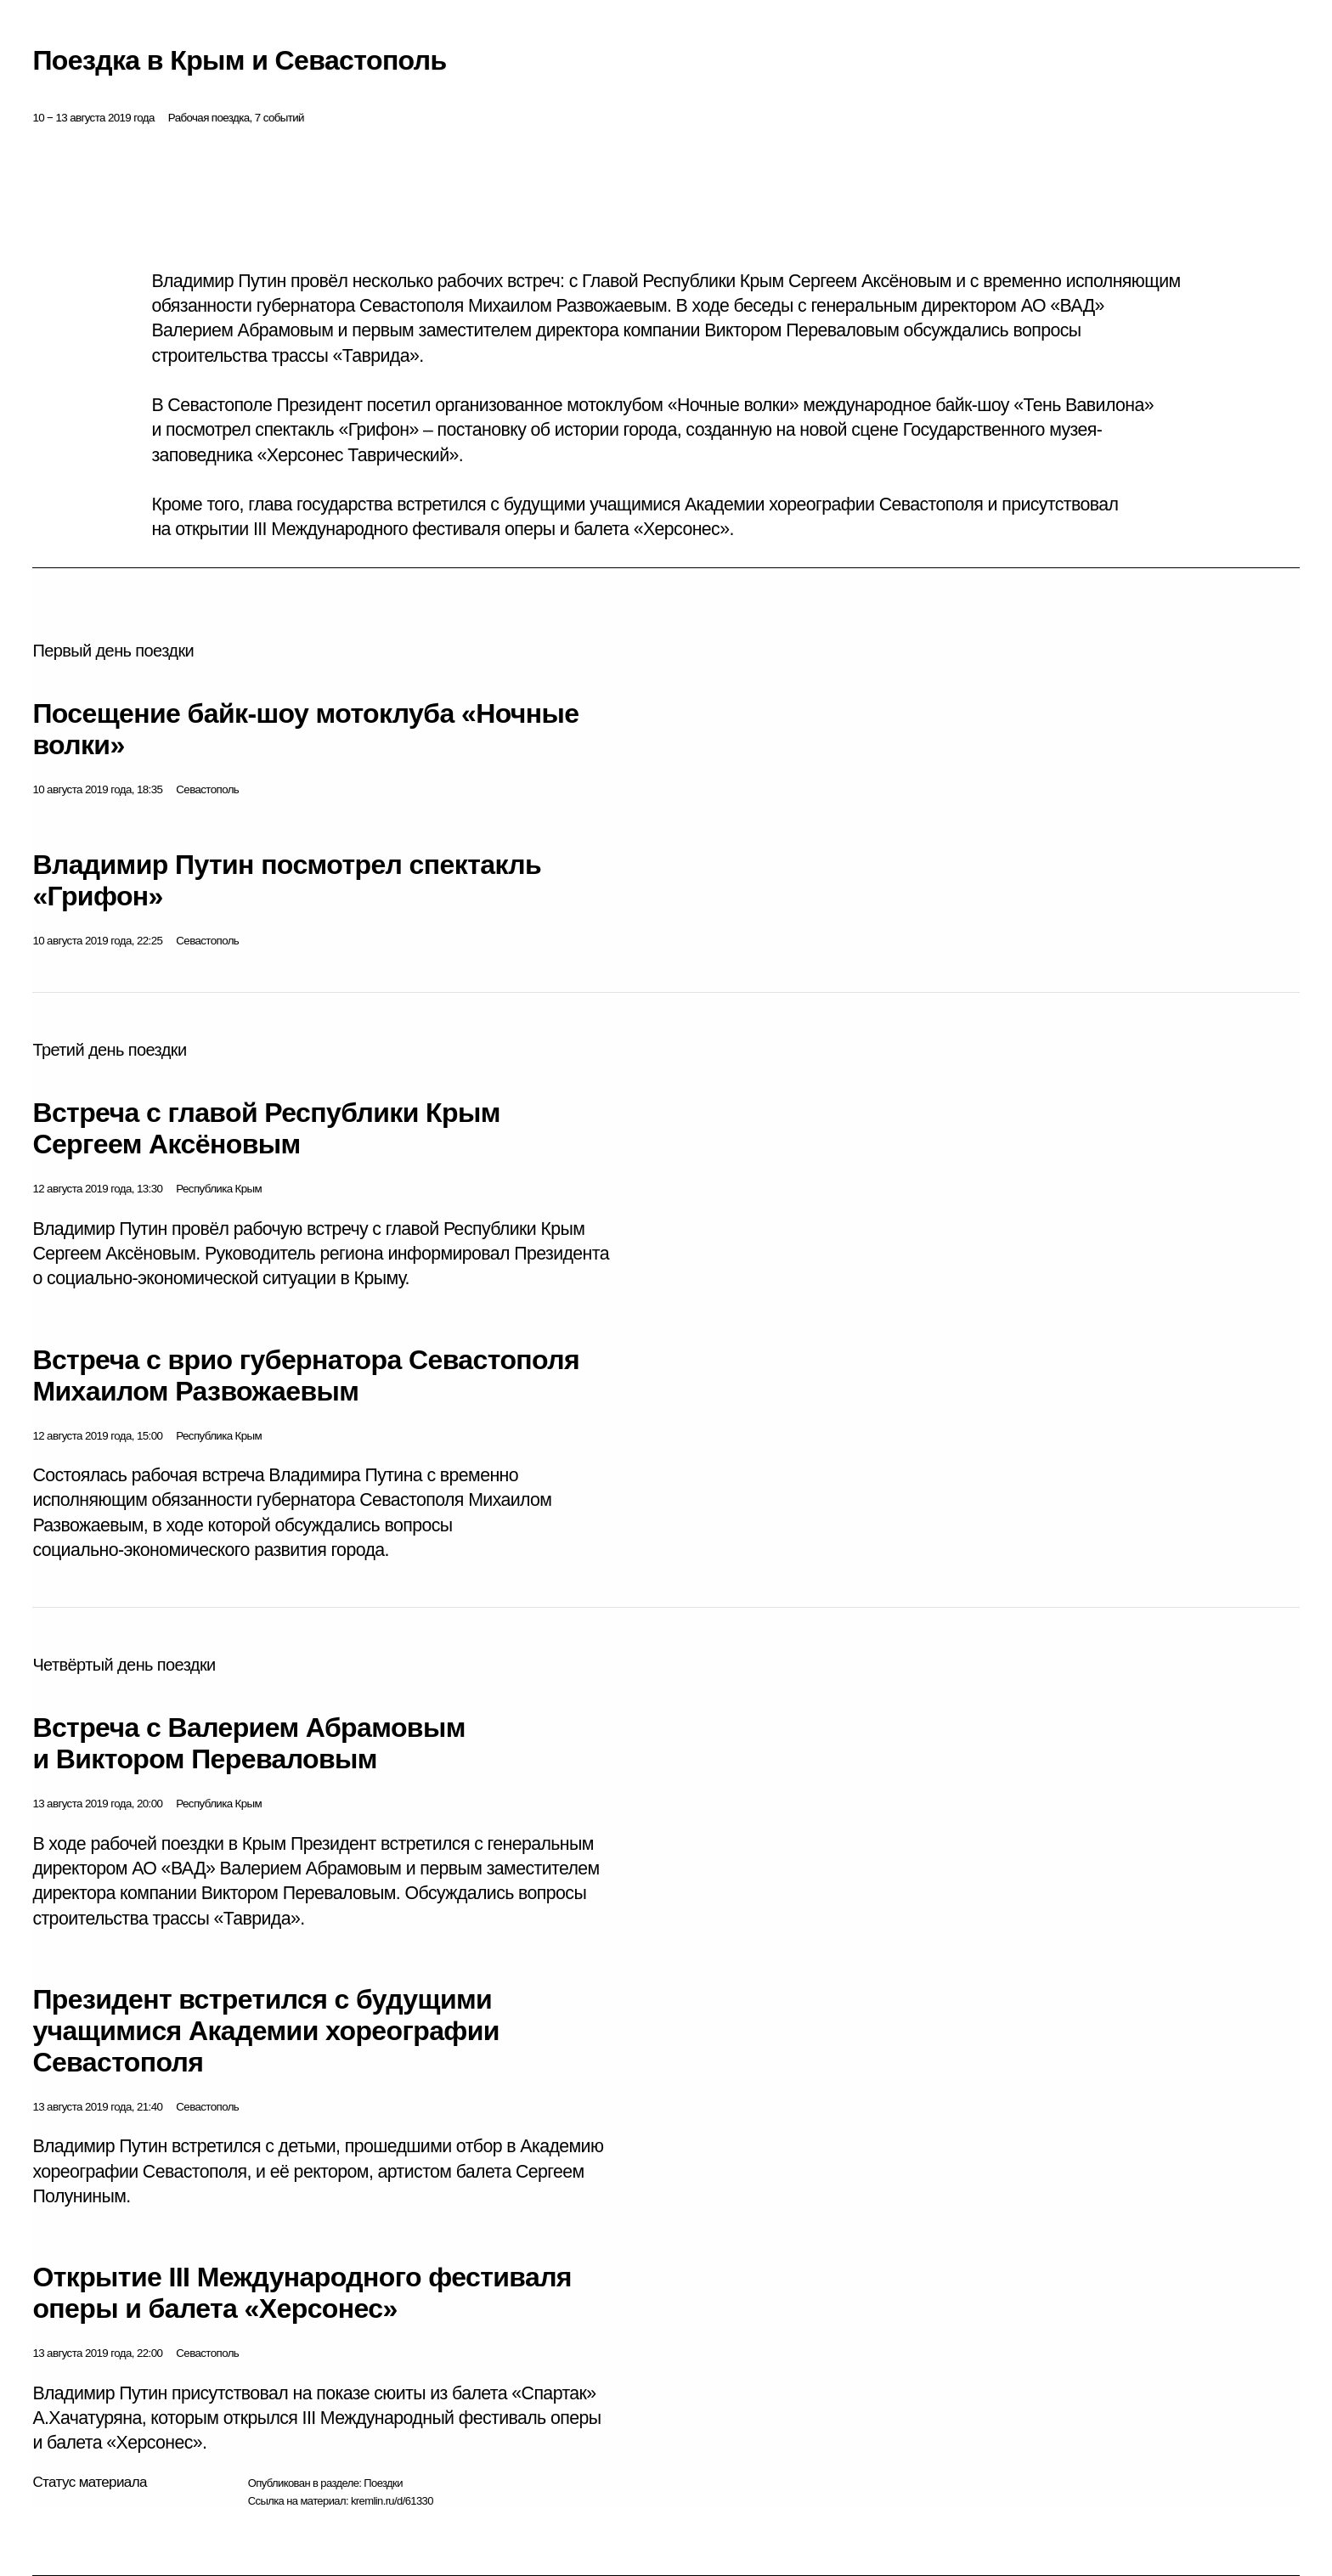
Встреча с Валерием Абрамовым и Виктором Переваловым (248, 1743)
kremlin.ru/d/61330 (392, 2500)
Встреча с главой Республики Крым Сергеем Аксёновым (266, 1128)
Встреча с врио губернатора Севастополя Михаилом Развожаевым (305, 1375)
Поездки (383, 2483)
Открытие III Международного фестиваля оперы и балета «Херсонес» (302, 2293)
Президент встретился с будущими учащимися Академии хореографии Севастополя (266, 2030)
